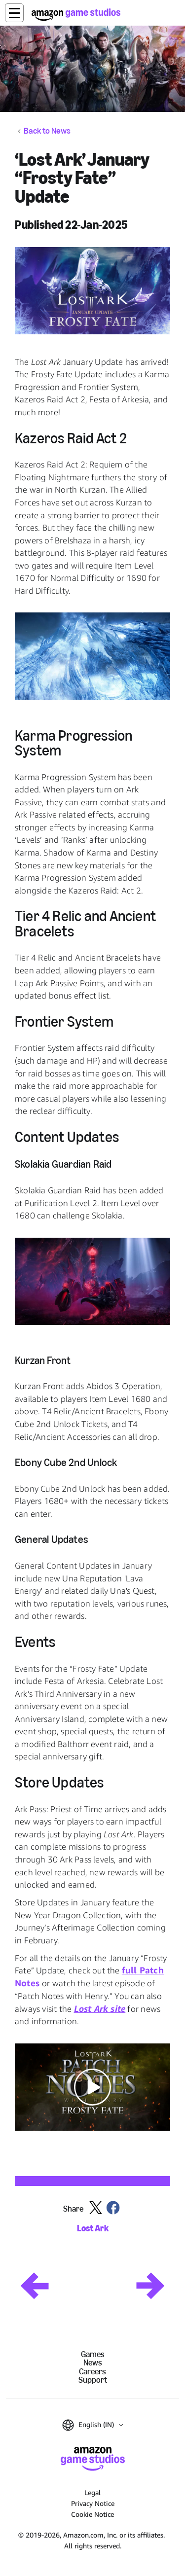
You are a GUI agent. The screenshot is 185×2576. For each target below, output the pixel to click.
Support (92, 2380)
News (92, 2363)
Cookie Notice (92, 2514)
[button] (14, 12)
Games (93, 2354)
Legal (92, 2492)
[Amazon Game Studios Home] (76, 14)
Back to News (47, 131)
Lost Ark (93, 2228)
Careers (92, 2371)
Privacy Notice (92, 2503)
